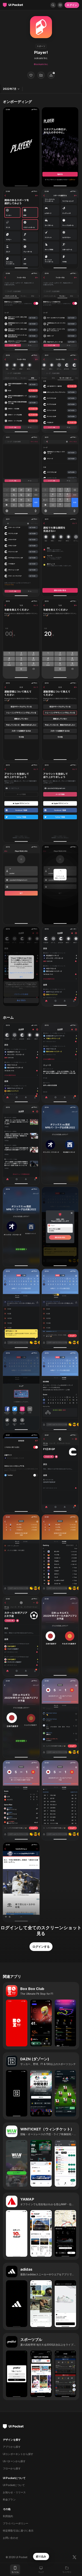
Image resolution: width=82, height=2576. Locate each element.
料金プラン (9, 2499)
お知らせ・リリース (14, 2492)
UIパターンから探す (14, 2461)
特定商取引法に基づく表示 (18, 2530)
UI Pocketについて (14, 2485)
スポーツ (41, 46)
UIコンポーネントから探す (18, 2453)
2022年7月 (11, 88)
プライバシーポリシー (15, 2523)
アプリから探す (12, 2446)
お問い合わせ (10, 2537)
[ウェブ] (41, 2569)
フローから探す (12, 2468)
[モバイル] (15, 2569)
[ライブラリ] (67, 2569)
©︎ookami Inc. (41, 64)
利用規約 (8, 2516)
